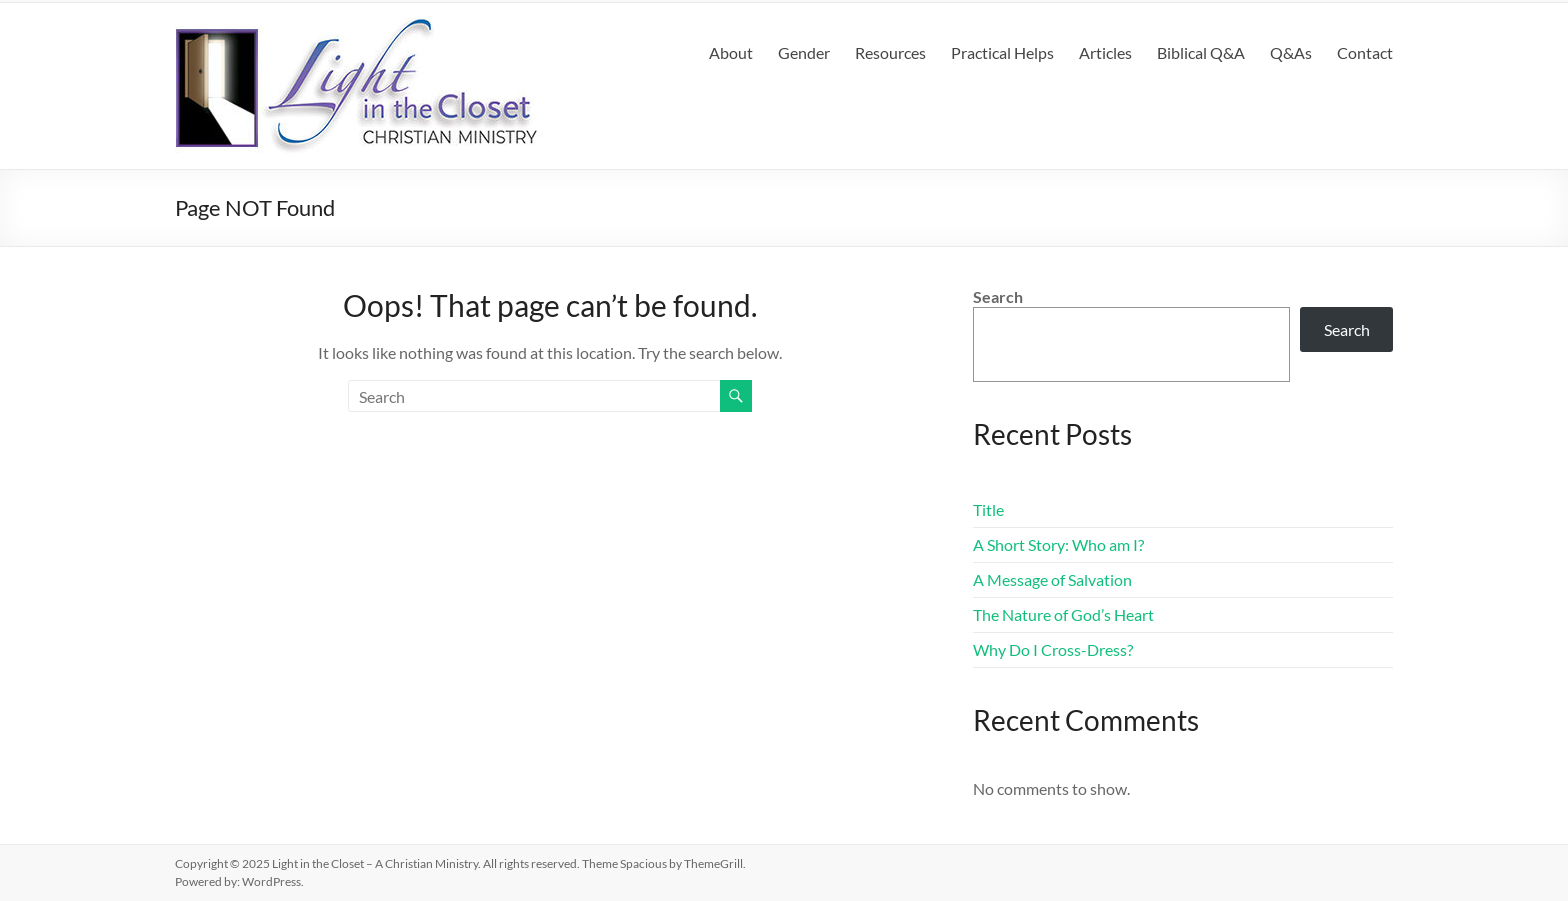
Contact (1365, 52)
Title (988, 509)
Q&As (1291, 52)
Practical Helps (1002, 52)
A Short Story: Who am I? (1058, 544)
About (731, 52)
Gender (804, 52)
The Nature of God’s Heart (1063, 614)
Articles (1105, 52)
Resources (890, 52)
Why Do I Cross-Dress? (1053, 649)
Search (998, 296)
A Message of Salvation (1052, 579)
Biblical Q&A (1201, 52)
